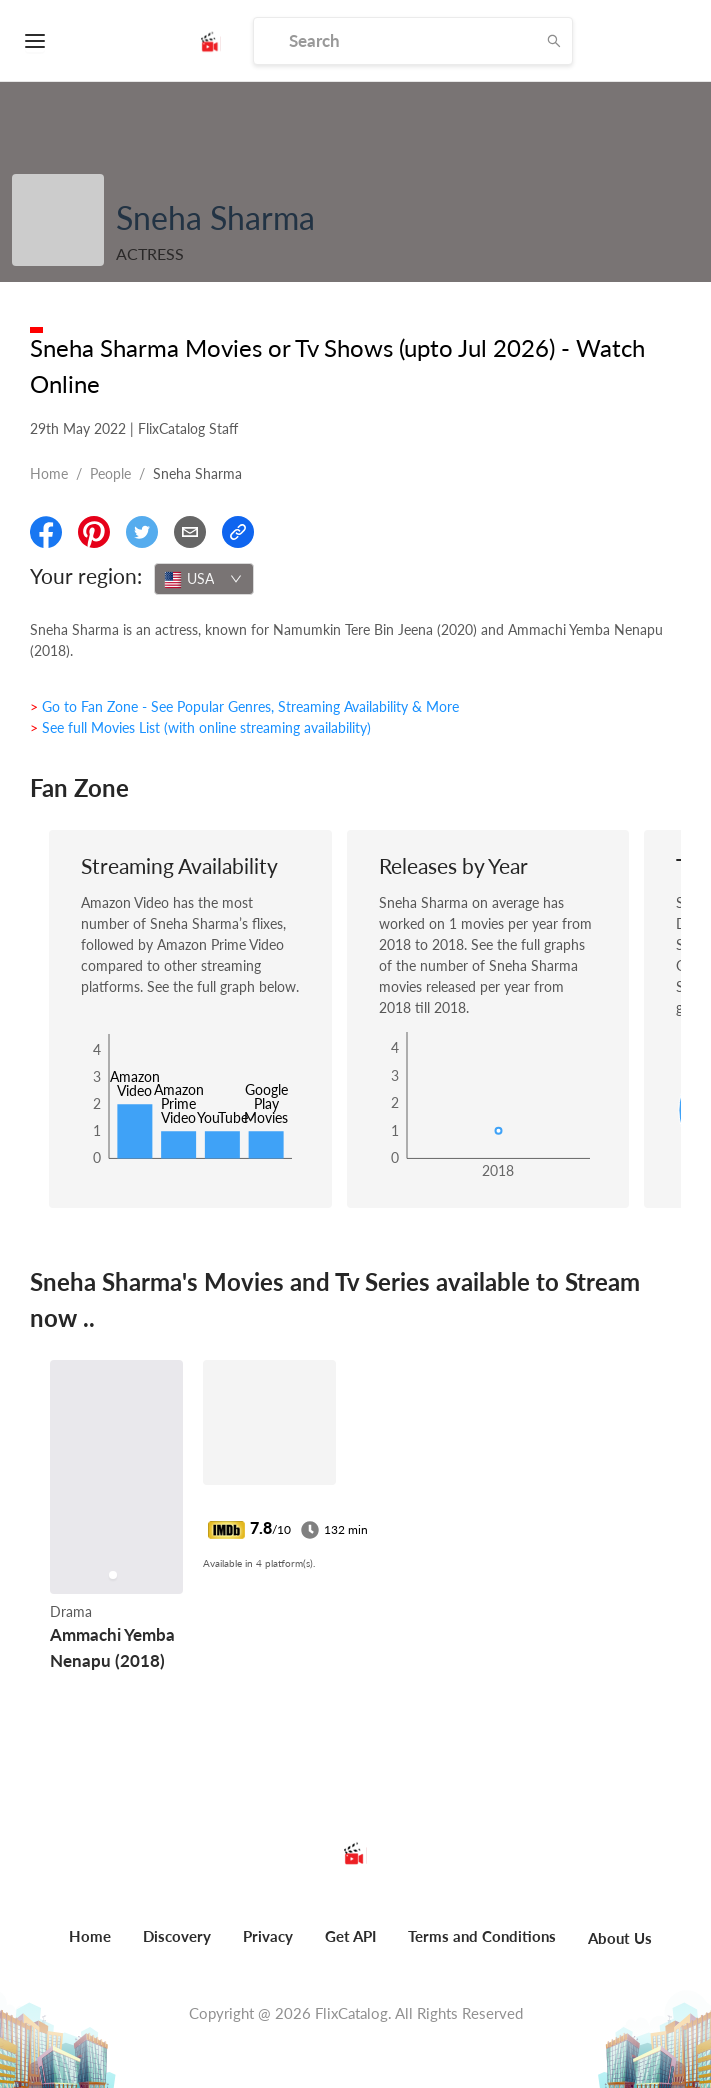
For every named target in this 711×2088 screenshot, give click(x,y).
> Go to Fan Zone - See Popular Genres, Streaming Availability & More (244, 706)
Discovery (177, 1936)
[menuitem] (90, 1947)
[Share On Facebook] (46, 532)
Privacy (268, 1936)
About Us (620, 1938)
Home (49, 473)
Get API (350, 1936)
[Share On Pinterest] (94, 532)
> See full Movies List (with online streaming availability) (200, 727)
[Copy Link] (238, 532)
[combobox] (204, 579)
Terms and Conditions (482, 1936)
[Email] (190, 532)
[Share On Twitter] (142, 532)
